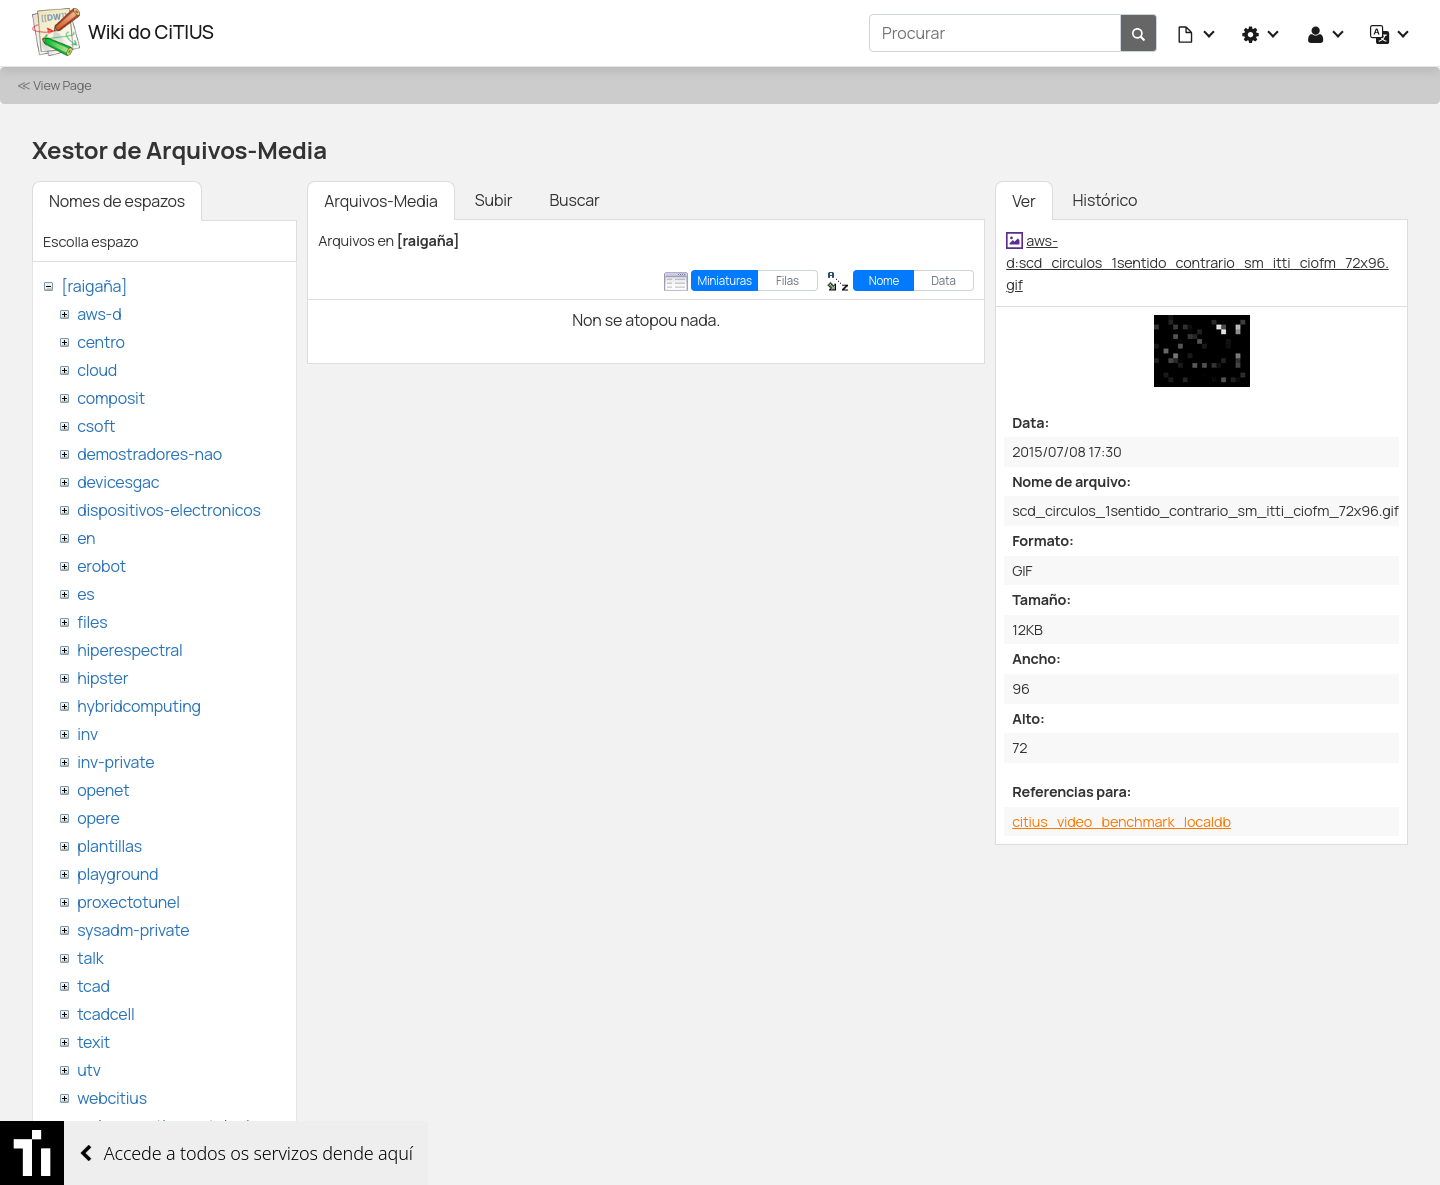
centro (101, 340)
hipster (102, 676)
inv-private (115, 760)
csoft (96, 424)
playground (117, 872)
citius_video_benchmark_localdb (1121, 819)
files (92, 620)
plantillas (109, 844)
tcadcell (105, 1012)
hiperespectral (129, 648)
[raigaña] (94, 284)
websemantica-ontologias (171, 1124)
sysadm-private (133, 928)
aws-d (99, 312)
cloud (97, 368)
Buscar (574, 198)
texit (93, 1040)
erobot (101, 564)
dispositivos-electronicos (168, 508)
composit (111, 396)
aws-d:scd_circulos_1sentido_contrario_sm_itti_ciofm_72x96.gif (1197, 260)
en (86, 536)
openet (103, 788)
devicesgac (118, 480)
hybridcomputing (139, 704)
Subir (494, 198)
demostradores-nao (149, 452)
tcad (93, 984)
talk (90, 956)
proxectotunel (128, 900)
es (85, 592)
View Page (62, 83)
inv (87, 732)
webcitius (112, 1096)
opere (98, 816)
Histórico (1105, 198)
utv (89, 1068)
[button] (1197, 32)
